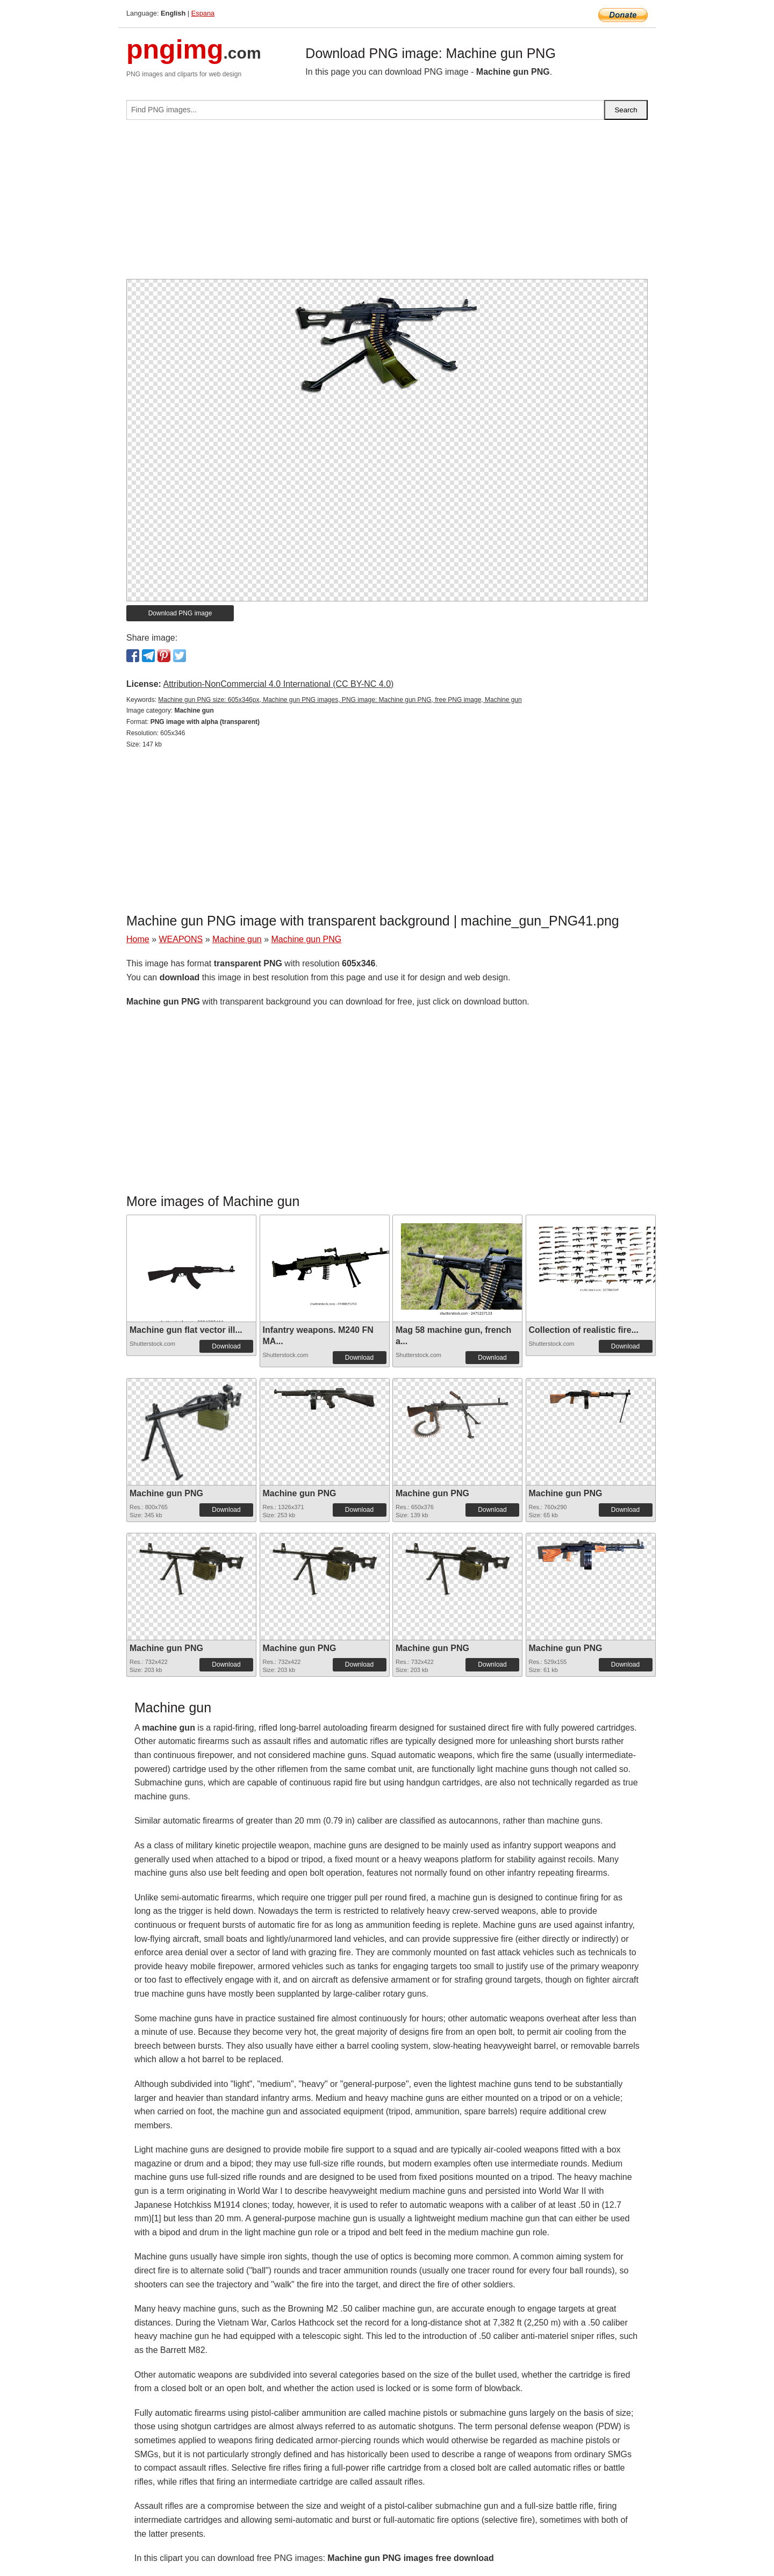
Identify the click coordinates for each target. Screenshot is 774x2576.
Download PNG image (180, 613)
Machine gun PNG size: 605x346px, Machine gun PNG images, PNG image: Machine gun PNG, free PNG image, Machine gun (339, 700)
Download (226, 1346)
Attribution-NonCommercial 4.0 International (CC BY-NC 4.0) (278, 683)
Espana (202, 13)
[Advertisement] (387, 203)
